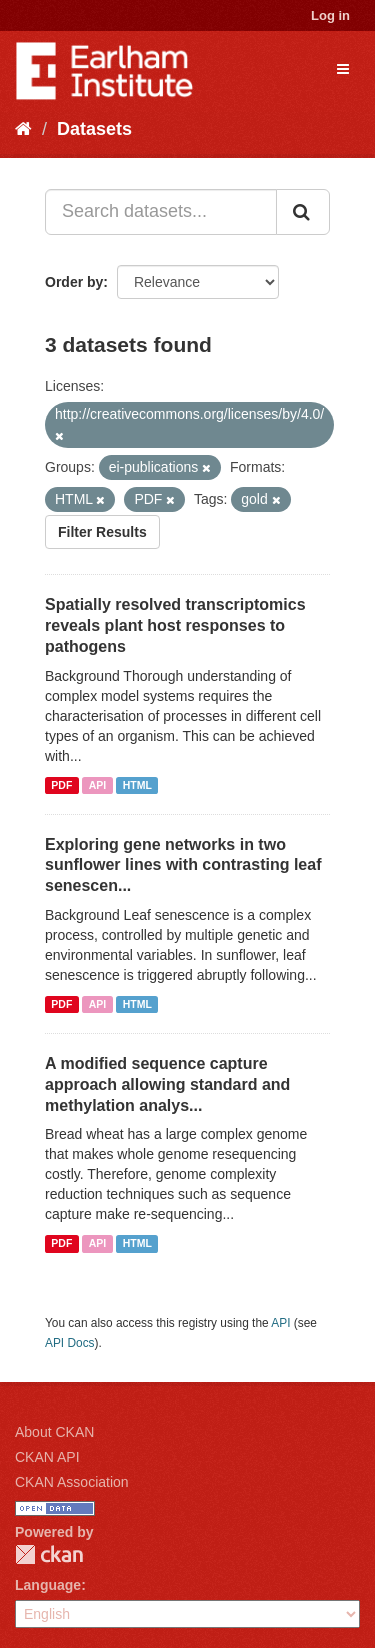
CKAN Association (72, 1482)
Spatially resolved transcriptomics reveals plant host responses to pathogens (175, 625)
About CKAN (54, 1432)
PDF (61, 785)
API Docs (70, 1343)
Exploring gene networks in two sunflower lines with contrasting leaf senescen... (183, 865)
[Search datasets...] (161, 212)
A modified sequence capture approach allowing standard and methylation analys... (167, 1084)
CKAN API (47, 1457)
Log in (330, 15)
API (98, 785)
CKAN (49, 1554)
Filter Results (102, 532)
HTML (137, 785)
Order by (74, 282)
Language (48, 1585)
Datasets (94, 129)
